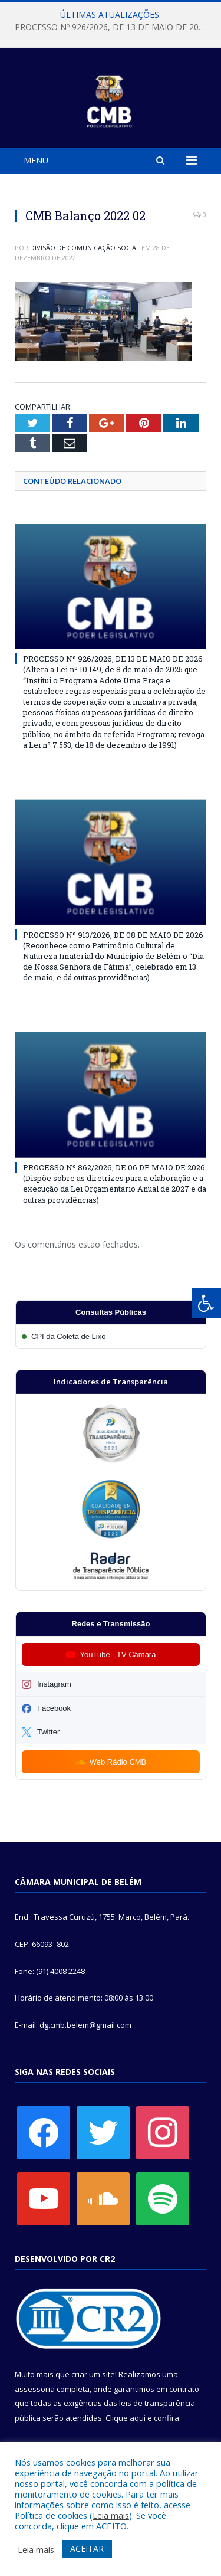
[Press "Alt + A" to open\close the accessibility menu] (206, 1303)
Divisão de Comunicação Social (85, 247)
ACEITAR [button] (87, 2548)
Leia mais (111, 2515)
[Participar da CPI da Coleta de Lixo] (111, 1336)
